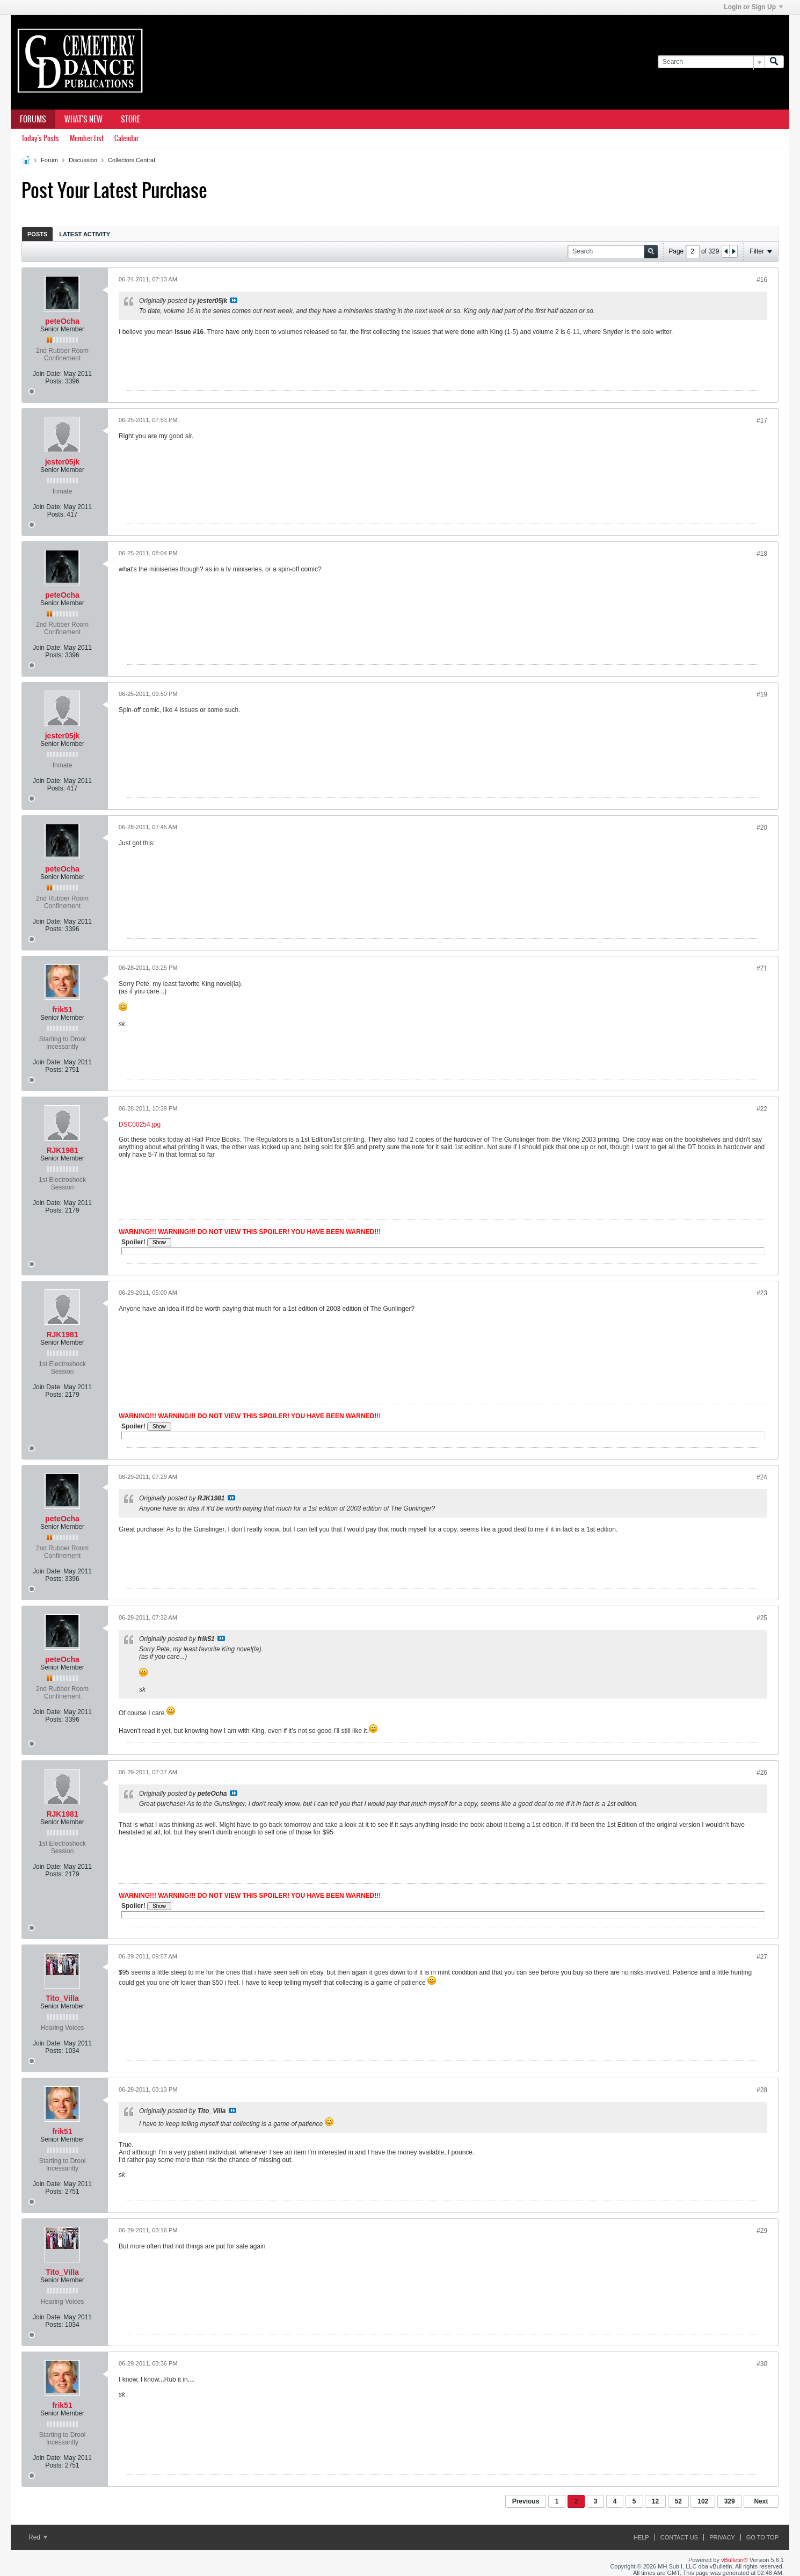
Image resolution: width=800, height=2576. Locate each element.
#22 (762, 1109)
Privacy (721, 2537)
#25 (762, 1618)
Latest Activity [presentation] (84, 234)
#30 (762, 2364)
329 (729, 2501)
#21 (762, 968)
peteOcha (62, 321)
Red (37, 2537)
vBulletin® (734, 2560)
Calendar (126, 138)
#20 (762, 827)
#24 (762, 1477)
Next (761, 2501)
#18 (762, 553)
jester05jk (62, 462)
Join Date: (47, 374)
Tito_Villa (62, 1998)
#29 (762, 2230)
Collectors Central (131, 160)
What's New (83, 119)
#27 (762, 1957)
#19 (762, 694)
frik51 (62, 1009)
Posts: (54, 381)
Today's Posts (40, 138)
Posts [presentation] (37, 234)
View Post (233, 300)
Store (130, 119)
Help (641, 2537)
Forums (33, 119)
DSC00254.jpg (140, 1124)
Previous (526, 2501)
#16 (762, 280)
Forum (49, 160)
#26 (762, 1772)
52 (678, 2501)
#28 (762, 2090)
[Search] (711, 62)
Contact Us (679, 2537)
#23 (762, 1293)
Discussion (83, 160)
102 (702, 2501)
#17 (762, 420)
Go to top (762, 2537)
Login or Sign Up (753, 7)
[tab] (37, 234)
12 (655, 2501)
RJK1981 (62, 1150)
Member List (87, 138)
